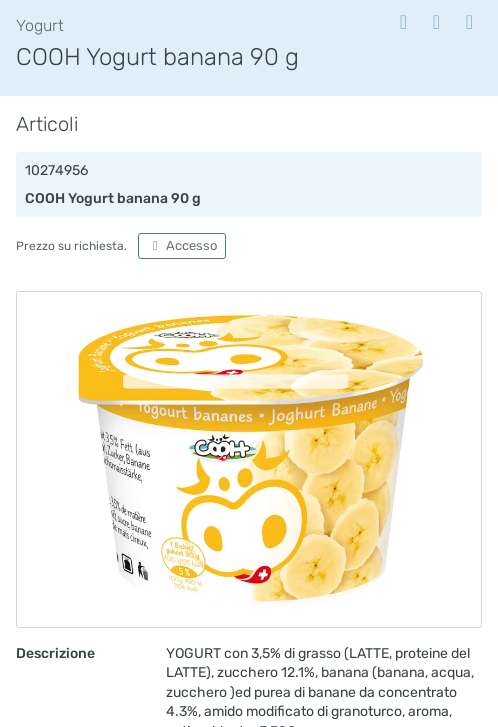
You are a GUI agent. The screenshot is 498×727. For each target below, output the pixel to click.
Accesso (182, 245)
